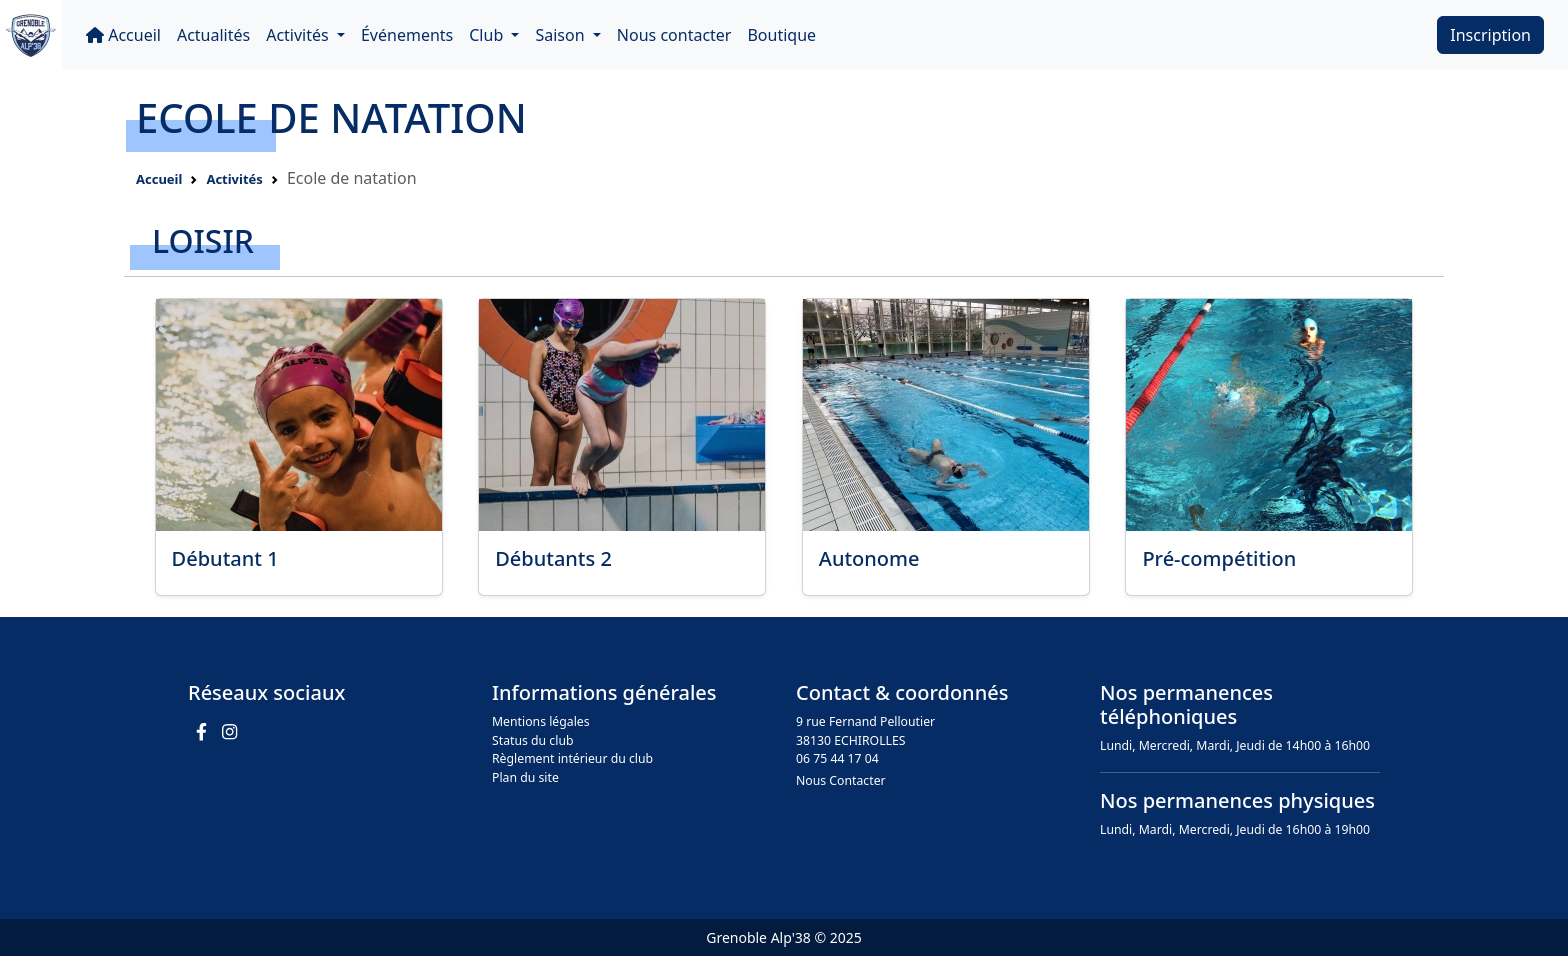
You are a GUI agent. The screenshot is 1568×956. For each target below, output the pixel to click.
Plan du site (525, 777)
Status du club (533, 740)
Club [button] (488, 35)
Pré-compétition (1219, 558)
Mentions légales (541, 721)
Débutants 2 (553, 558)
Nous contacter (674, 35)
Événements (407, 35)
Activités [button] (299, 35)
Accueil (123, 35)
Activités (234, 179)
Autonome (869, 558)
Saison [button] (561, 35)
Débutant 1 (225, 558)
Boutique (781, 35)
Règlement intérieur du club (572, 758)
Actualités (213, 35)
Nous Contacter (841, 780)
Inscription (1490, 35)
